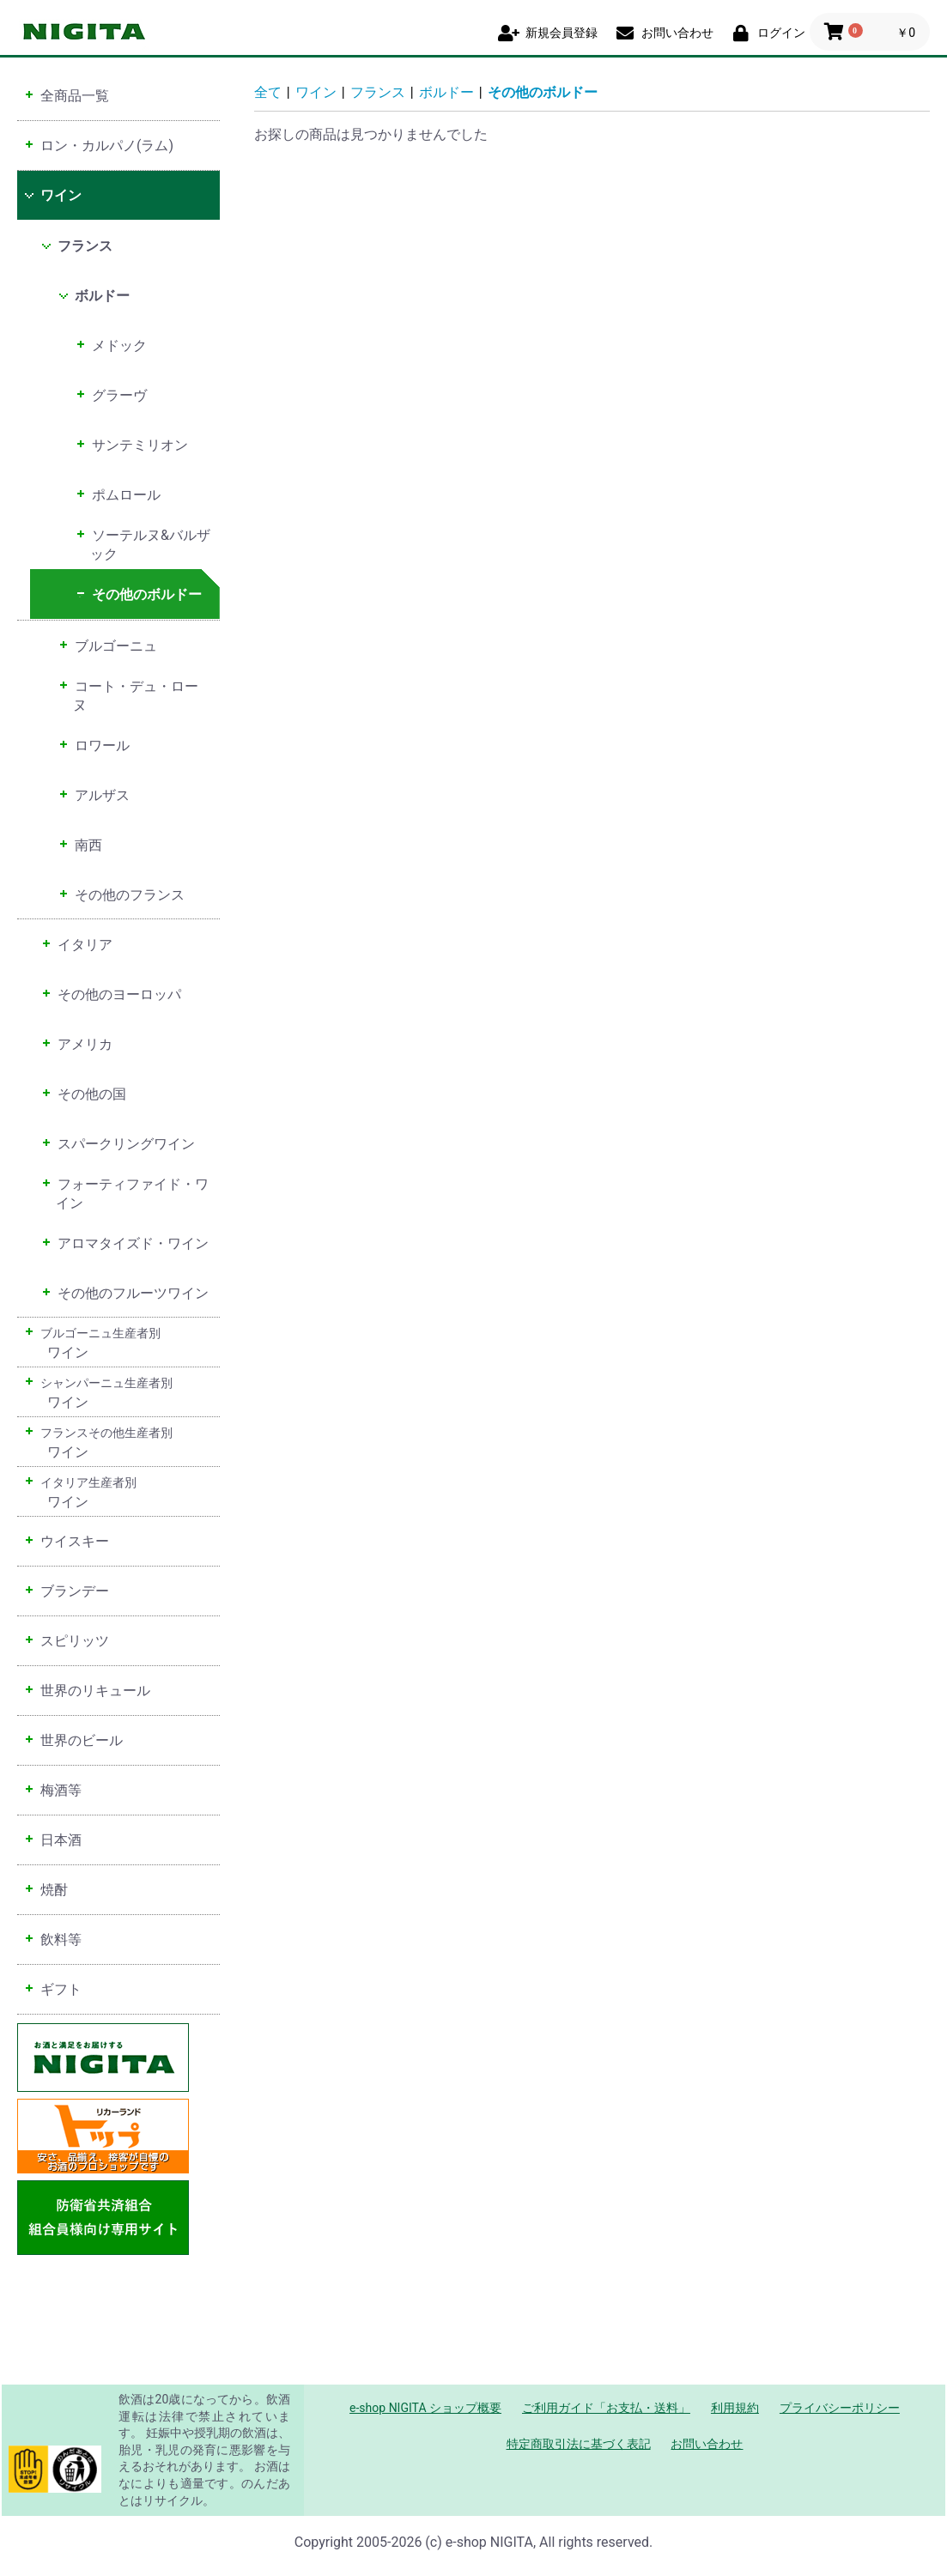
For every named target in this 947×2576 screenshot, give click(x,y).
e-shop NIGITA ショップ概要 (425, 2408)
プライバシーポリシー (840, 2408)
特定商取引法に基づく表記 (579, 2444)
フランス (377, 92)
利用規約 (735, 2408)
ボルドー (446, 92)
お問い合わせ (707, 2444)
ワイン (316, 92)
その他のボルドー (543, 92)
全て (268, 92)
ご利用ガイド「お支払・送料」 (606, 2408)
